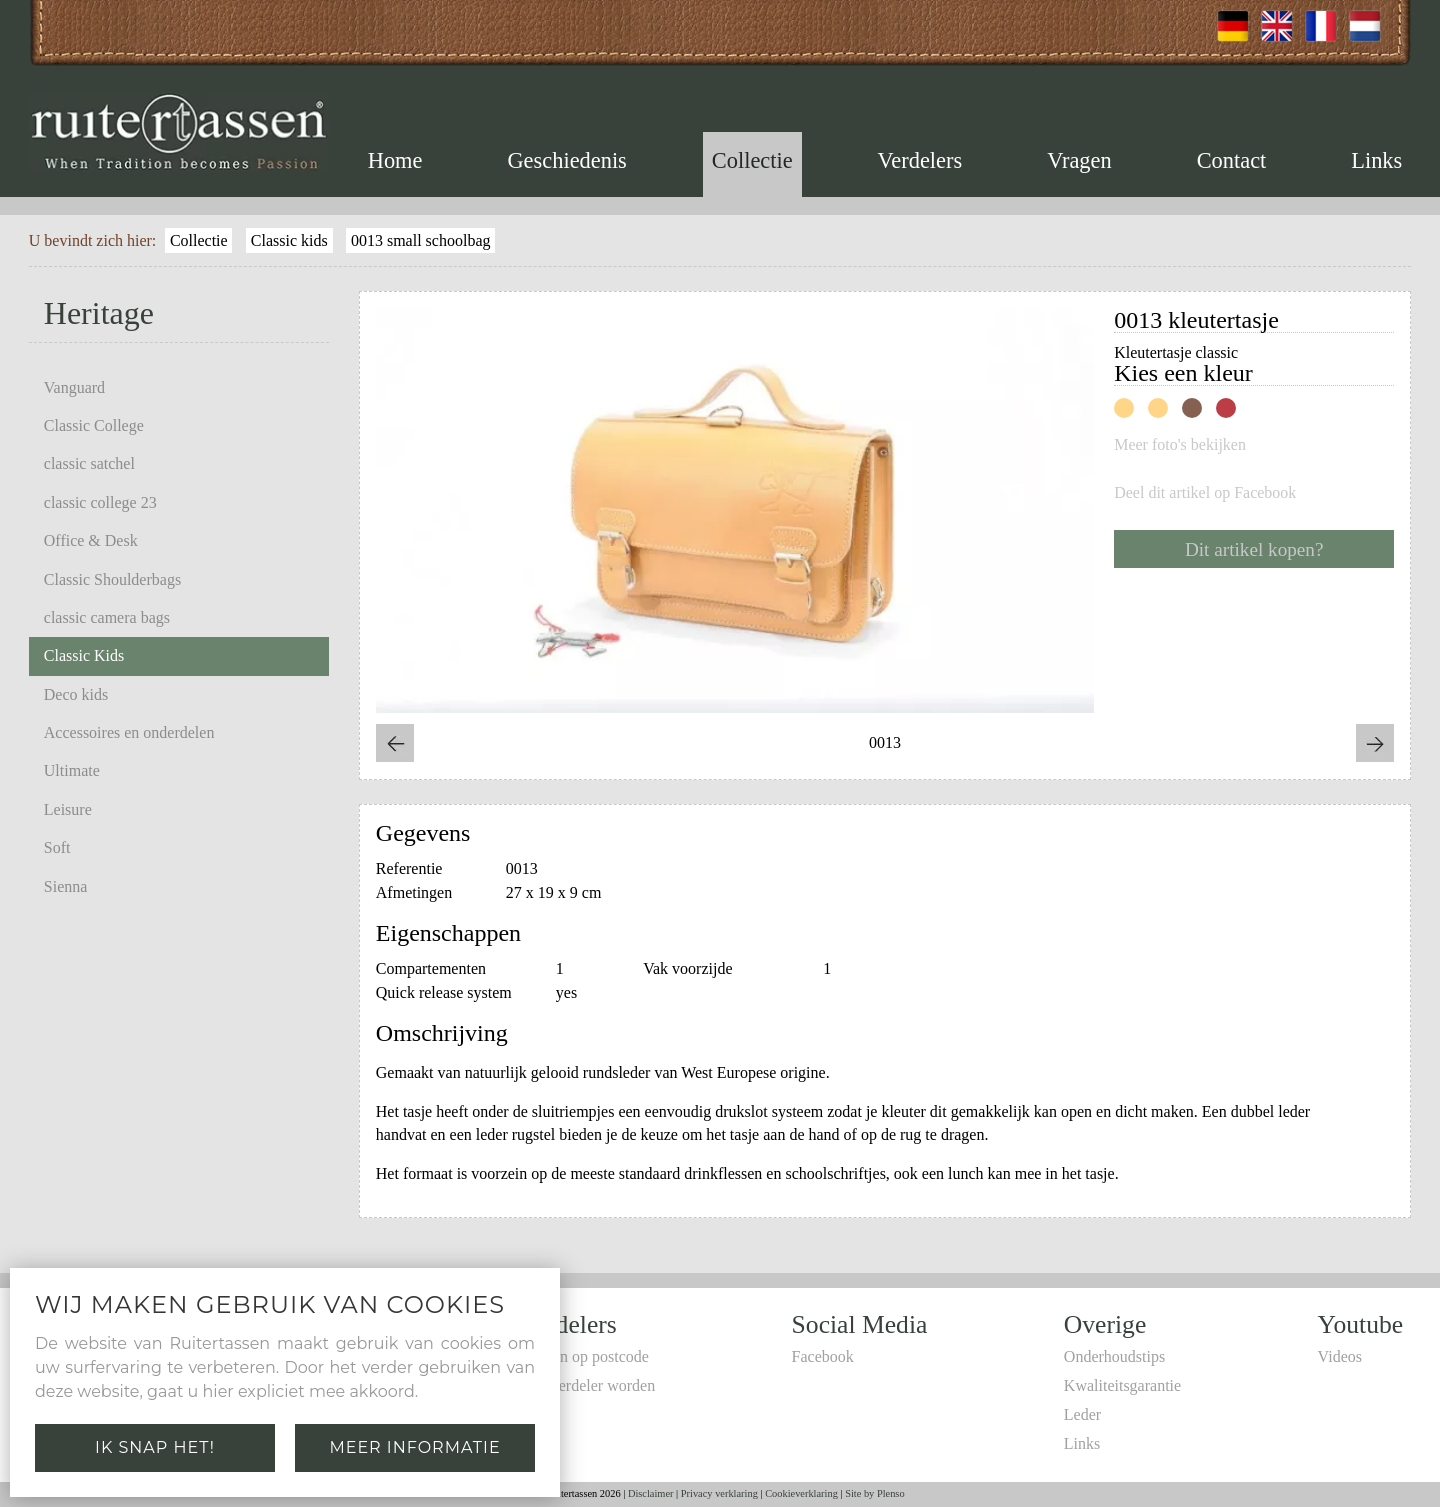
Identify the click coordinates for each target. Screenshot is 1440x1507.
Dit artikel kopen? (1254, 549)
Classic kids (289, 240)
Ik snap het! (155, 1447)
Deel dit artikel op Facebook (1205, 493)
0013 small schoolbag (421, 240)
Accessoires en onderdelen (129, 732)
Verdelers (920, 160)
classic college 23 (100, 502)
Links (1376, 160)
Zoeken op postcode (584, 1356)
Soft (57, 847)
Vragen (1079, 160)
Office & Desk (91, 540)
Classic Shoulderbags (112, 579)
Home (395, 160)
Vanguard (74, 387)
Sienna (66, 886)
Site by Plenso (874, 1493)
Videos (1340, 1356)
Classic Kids (84, 655)
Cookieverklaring (801, 1493)
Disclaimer (651, 1493)
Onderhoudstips (1114, 1356)
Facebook (823, 1356)
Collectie (752, 160)
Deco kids (76, 694)
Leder (1082, 1414)
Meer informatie (414, 1447)
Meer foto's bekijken (1180, 445)
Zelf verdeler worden (587, 1385)
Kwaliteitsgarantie (1122, 1385)
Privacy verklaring (719, 1493)
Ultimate (72, 770)
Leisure (68, 809)
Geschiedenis (566, 160)
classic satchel (89, 463)
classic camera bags (107, 617)
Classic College (94, 425)
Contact (1232, 160)
